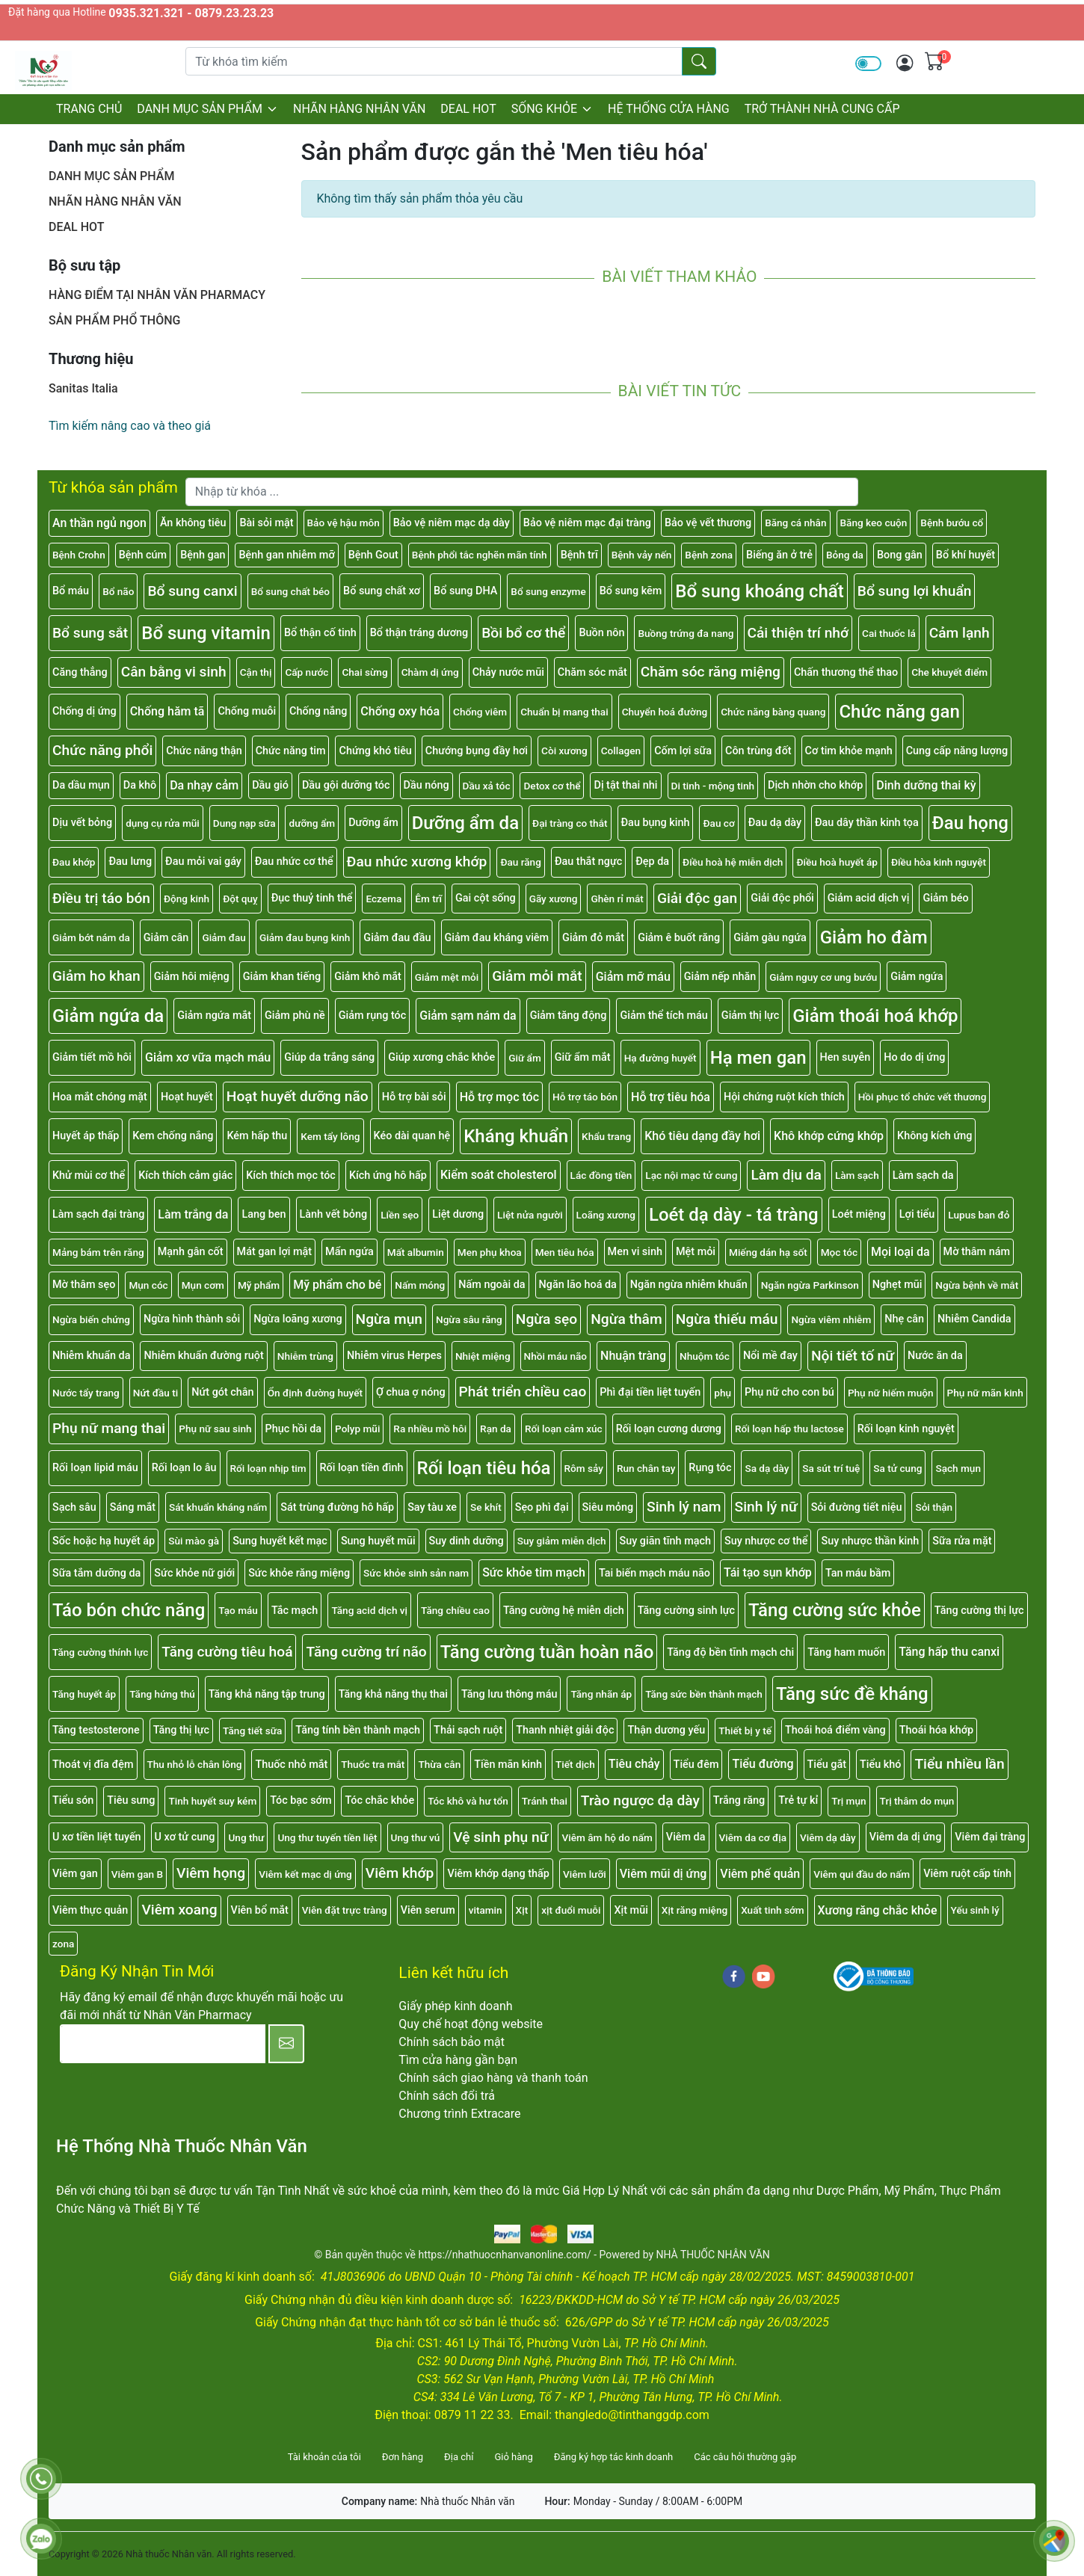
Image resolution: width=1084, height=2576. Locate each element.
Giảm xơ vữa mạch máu (208, 1057)
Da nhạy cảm (204, 785)
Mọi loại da (900, 1252)
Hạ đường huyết (660, 1058)
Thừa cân (439, 1764)
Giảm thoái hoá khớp (875, 1015)
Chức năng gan (899, 711)
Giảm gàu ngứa (770, 937)
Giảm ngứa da (108, 1015)
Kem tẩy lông (330, 1136)
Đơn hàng (402, 2456)
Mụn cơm (203, 1285)
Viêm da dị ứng (905, 1837)
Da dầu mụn (81, 785)
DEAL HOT (468, 109)
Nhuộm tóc (705, 1356)
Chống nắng (318, 711)
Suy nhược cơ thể (765, 1541)
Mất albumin (415, 1252)
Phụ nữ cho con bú (789, 1392)
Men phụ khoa (490, 1252)
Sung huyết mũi (378, 1541)
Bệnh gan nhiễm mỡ (286, 555)
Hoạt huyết (187, 1097)
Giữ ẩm (524, 1058)
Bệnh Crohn (78, 555)
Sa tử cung (897, 1468)
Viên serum (428, 1910)
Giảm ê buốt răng (679, 937)
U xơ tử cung (185, 1837)
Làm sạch (857, 1175)
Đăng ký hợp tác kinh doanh (613, 2456)
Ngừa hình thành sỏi (192, 1319)
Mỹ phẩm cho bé (337, 1285)
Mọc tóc (839, 1252)
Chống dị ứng (84, 711)
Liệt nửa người (530, 1215)
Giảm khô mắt (367, 976)
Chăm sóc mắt (592, 672)
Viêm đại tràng (990, 1837)
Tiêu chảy (634, 1764)
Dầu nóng (426, 785)
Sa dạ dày (767, 1468)
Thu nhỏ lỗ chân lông (194, 1764)
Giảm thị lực (750, 1015)
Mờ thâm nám (976, 1251)
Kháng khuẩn (516, 1136)
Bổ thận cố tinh (320, 632)
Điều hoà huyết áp (837, 862)
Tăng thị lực (181, 1730)
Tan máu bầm (857, 1573)
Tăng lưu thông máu (509, 1694)
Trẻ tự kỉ (798, 1800)
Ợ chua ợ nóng (411, 1392)
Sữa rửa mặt (961, 1541)
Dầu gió (270, 785)
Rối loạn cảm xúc (564, 1429)
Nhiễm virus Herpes (394, 1355)
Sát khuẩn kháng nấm (218, 1507)
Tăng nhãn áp (601, 1694)
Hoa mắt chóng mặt (99, 1097)
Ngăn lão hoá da (578, 1284)
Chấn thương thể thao (846, 672)
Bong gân (900, 555)
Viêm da (686, 1837)
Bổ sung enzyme (548, 591)
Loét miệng (859, 1214)
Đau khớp (73, 862)
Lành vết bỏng (334, 1214)
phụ (722, 1393)
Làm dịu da (786, 1174)
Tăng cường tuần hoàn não (547, 1652)
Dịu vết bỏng (82, 822)
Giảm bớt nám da (91, 937)
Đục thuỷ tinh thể (312, 898)
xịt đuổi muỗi (570, 1910)
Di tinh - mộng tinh (713, 786)
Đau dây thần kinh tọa (867, 822)
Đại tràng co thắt (569, 823)
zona (63, 1944)
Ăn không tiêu (193, 523)
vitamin (485, 1910)
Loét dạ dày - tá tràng (734, 1214)
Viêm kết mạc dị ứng (305, 1874)
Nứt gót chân (222, 1392)
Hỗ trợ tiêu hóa (670, 1097)
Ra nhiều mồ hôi (429, 1429)
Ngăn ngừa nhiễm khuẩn (689, 1284)
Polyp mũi (357, 1429)
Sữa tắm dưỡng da (96, 1573)
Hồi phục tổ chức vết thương (922, 1097)
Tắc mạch (294, 1610)
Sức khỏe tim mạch (533, 1572)
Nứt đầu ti (156, 1393)
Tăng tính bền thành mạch (357, 1730)
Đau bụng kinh (655, 822)
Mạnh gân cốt (191, 1251)
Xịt (522, 1910)
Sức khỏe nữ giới (194, 1573)
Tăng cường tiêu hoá (226, 1651)
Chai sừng (364, 672)
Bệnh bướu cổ (951, 523)
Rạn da (495, 1429)
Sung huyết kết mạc (279, 1541)
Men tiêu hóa (564, 1252)
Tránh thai (544, 1801)
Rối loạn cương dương (668, 1429)
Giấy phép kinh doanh (455, 2006)
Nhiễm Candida (974, 1319)
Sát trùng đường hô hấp (337, 1507)
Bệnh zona (709, 555)
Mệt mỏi (695, 1251)
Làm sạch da (923, 1175)
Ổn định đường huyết (315, 1393)
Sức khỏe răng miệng (299, 1573)
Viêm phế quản (760, 1874)
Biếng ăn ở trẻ (779, 555)
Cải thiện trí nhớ (798, 632)
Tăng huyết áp (84, 1694)
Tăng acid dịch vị (369, 1610)
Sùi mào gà (193, 1541)
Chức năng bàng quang (773, 712)
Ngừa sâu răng (469, 1319)
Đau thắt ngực (588, 861)
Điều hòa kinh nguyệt (938, 862)
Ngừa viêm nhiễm (831, 1319)
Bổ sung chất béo (290, 591)
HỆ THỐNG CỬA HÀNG (669, 109)
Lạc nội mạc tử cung (691, 1175)
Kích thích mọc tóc (291, 1175)
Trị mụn (848, 1801)
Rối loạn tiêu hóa (484, 1468)
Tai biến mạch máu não (654, 1573)
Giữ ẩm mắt (583, 1057)
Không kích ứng (934, 1136)
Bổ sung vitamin (206, 633)
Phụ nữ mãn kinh (985, 1393)
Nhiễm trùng (305, 1356)
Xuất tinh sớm (772, 1910)
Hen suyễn (845, 1057)
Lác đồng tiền (601, 1175)
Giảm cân (166, 937)
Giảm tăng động (568, 1015)
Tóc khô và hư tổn (468, 1801)
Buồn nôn (601, 632)
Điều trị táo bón (101, 898)
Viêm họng (210, 1873)
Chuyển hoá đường (665, 712)
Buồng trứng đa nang (685, 633)
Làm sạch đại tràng (98, 1214)
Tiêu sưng (131, 1800)
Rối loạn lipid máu (95, 1467)
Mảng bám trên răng (98, 1252)
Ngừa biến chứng (91, 1319)
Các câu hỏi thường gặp (745, 2456)
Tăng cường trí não (366, 1651)
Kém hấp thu (257, 1136)
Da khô (139, 785)
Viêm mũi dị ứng (663, 1874)
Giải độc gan (697, 898)
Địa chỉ (458, 2456)
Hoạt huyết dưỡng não (298, 1096)
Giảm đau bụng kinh (304, 937)
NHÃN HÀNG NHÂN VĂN (359, 109)
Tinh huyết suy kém (212, 1801)
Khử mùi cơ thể (88, 1175)
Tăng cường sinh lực (686, 1610)
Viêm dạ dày (828, 1837)
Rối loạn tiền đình (362, 1467)
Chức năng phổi (102, 750)
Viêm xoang (179, 1909)
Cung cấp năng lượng (957, 751)
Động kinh (186, 899)
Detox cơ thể (551, 786)
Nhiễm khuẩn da (91, 1355)
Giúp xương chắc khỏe (441, 1057)
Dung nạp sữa (244, 823)
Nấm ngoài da (491, 1284)
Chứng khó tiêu (375, 751)
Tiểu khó (880, 1764)
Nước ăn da (935, 1355)
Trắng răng (739, 1800)
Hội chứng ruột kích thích (784, 1097)
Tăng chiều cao (455, 1610)
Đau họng (970, 823)
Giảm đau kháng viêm (497, 937)
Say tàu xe (432, 1507)
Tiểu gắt (826, 1764)
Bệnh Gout (373, 555)
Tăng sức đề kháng (852, 1693)
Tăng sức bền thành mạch (704, 1694)
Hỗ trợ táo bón (585, 1097)
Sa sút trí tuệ (831, 1468)
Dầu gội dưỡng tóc (346, 785)
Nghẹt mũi (897, 1284)
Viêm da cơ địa (753, 1837)
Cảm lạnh (959, 632)
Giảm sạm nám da (467, 1015)
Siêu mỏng (608, 1507)
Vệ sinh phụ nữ (500, 1837)
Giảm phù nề (295, 1015)
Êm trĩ (428, 899)
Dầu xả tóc (487, 786)
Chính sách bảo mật (451, 2042)
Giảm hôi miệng (192, 976)
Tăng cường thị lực (979, 1610)
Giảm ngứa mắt (214, 1015)
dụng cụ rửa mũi (163, 823)
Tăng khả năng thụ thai (393, 1694)
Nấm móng (420, 1285)
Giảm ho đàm (874, 937)
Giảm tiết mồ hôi (92, 1057)
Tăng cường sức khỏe (834, 1610)
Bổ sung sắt (90, 632)
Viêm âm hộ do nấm (606, 1837)
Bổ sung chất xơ (381, 591)
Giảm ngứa (916, 976)
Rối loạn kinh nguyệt (906, 1429)
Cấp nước (306, 672)
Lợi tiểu (917, 1214)
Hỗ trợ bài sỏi (414, 1097)
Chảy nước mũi (508, 672)
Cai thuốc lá (889, 633)
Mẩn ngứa (349, 1251)
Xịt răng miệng (694, 1910)
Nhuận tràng (633, 1356)
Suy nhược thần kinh (870, 1541)
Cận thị (256, 672)
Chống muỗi (247, 711)
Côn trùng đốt (758, 751)
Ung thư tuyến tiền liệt (327, 1837)
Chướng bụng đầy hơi (476, 751)
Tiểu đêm (696, 1764)
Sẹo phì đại (542, 1507)
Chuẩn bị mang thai (564, 712)
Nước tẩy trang (86, 1393)
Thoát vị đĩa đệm (93, 1764)
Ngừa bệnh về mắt (976, 1285)
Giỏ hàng (513, 2456)
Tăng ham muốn (846, 1652)
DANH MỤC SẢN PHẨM (207, 109)
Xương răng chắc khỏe (877, 1910)
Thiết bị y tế (745, 1731)
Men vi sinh (635, 1251)
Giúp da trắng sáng (329, 1057)
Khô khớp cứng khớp (829, 1136)
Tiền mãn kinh (508, 1764)
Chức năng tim (291, 751)
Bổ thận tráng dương (419, 632)
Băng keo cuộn (874, 523)
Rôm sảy (583, 1468)
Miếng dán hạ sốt (768, 1252)
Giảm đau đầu (397, 937)
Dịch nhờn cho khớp (815, 785)
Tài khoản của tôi (324, 2456)
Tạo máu (238, 1610)
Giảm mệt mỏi (446, 977)
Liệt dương (458, 1214)
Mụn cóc (148, 1285)
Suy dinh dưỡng (466, 1541)
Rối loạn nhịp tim (268, 1468)
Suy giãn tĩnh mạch (665, 1541)
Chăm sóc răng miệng (710, 671)
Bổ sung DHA (465, 591)
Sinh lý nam (684, 1506)
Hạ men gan (758, 1057)
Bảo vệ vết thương (708, 523)
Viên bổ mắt (260, 1910)
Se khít (486, 1507)
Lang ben (263, 1214)
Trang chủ (89, 109)
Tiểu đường (762, 1764)
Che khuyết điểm (949, 672)
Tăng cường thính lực (100, 1652)
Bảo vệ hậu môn (343, 523)
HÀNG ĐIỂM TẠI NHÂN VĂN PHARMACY (157, 295)
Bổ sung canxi (192, 591)
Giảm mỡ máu (633, 977)
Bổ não (118, 591)
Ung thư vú (415, 1837)
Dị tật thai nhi (625, 785)
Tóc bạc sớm (300, 1800)
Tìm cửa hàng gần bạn (457, 2060)
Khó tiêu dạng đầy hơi (702, 1136)
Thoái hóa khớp (936, 1730)
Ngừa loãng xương (297, 1319)
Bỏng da (844, 555)
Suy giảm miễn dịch (561, 1541)
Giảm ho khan (96, 976)
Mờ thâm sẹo (83, 1284)
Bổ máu (70, 591)
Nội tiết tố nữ (852, 1355)
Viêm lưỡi (584, 1874)
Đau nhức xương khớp (417, 861)
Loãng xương (605, 1215)
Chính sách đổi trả (446, 2096)
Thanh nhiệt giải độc (565, 1730)
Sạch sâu (74, 1507)
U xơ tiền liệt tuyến (96, 1837)
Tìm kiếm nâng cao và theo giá (130, 426)
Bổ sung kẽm (631, 591)
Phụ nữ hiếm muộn (891, 1393)
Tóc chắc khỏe (379, 1800)
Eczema (383, 899)
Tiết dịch (575, 1764)
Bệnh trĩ (579, 555)
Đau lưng (130, 861)
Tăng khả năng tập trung (267, 1694)
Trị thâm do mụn (917, 1801)
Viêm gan (75, 1873)
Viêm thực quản (90, 1910)
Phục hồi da (293, 1429)
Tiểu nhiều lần (959, 1763)
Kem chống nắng (172, 1136)
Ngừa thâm (626, 1319)
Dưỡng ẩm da (465, 823)
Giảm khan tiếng (282, 976)
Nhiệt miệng (483, 1356)
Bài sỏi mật (267, 523)
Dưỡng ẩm (373, 822)
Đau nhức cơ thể (294, 861)
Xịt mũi (630, 1910)
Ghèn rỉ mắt (617, 899)
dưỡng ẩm (312, 823)
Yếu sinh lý (975, 1910)
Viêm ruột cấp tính (967, 1873)
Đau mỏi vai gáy (203, 861)
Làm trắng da (193, 1214)
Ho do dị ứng (914, 1057)
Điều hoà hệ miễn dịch (733, 862)
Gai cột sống (485, 898)
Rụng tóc (710, 1467)
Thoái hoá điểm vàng (835, 1730)
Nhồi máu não (555, 1356)
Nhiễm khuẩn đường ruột (203, 1355)
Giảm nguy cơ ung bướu (823, 977)
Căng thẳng (80, 672)
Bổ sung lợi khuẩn (914, 591)
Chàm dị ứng (430, 672)
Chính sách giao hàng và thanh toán (493, 2078)
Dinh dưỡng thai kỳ (926, 785)
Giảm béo (945, 898)
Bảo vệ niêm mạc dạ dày (451, 523)
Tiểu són (72, 1800)
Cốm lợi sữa (683, 751)
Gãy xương (553, 899)
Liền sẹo (400, 1215)
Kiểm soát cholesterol (498, 1175)
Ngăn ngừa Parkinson (810, 1285)
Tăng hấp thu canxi (949, 1652)
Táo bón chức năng (128, 1610)
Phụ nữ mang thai (108, 1428)
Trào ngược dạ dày (640, 1800)
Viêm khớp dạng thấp (498, 1873)
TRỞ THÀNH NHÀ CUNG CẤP (822, 109)
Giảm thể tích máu (663, 1015)
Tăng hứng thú (162, 1694)
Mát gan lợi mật (274, 1251)
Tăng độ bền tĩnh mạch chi (730, 1652)
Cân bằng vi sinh (174, 671)
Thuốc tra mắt (372, 1764)
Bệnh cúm (143, 555)
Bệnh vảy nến (642, 555)
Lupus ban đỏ (978, 1215)
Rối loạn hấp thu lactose (789, 1429)
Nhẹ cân (904, 1319)
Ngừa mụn (389, 1319)
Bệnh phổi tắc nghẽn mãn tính (479, 555)
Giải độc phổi (782, 898)
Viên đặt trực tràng (344, 1910)
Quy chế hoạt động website (470, 2024)
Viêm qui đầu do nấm (861, 1874)
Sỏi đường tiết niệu (856, 1507)
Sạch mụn (958, 1468)
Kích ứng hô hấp (388, 1175)
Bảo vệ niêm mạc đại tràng (587, 523)
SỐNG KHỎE (552, 109)
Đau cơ (718, 823)
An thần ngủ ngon (99, 523)
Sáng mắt (132, 1507)
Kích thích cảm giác (185, 1175)
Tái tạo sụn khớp (768, 1572)
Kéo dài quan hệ (412, 1136)
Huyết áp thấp (85, 1136)
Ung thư (246, 1837)
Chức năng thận (203, 751)
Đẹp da (652, 861)
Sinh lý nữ (766, 1506)
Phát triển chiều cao (523, 1391)
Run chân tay (646, 1468)
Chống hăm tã (167, 711)
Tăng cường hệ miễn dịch (563, 1610)
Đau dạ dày (774, 822)
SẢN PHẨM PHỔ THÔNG (114, 320)
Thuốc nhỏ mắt (291, 1764)
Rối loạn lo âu (184, 1467)
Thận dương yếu (666, 1730)
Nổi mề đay (770, 1355)
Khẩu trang (606, 1136)
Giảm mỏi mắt (537, 976)
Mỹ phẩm (259, 1285)
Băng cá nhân (795, 523)
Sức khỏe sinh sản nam (416, 1573)
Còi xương (564, 751)
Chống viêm (480, 712)
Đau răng (520, 862)
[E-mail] (162, 2043)
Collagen (621, 751)
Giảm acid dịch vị (869, 898)
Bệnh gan (202, 555)
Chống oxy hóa (400, 711)
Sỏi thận (933, 1507)
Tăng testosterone (96, 1730)
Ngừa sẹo (546, 1319)
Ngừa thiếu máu (727, 1319)
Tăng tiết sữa (252, 1731)
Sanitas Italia (83, 388)
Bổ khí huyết (965, 555)
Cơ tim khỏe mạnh (849, 751)
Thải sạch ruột (468, 1730)
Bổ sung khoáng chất (759, 591)
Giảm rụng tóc (372, 1015)
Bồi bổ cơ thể (523, 632)
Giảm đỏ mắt (593, 937)
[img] (904, 63)
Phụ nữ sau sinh (215, 1429)
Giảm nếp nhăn (720, 976)
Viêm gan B (137, 1874)
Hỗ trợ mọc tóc (499, 1097)
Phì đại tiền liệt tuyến (650, 1392)
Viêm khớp (400, 1873)
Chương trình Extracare (459, 2114)
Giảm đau (224, 937)
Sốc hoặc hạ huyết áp (103, 1541)
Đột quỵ (240, 899)
